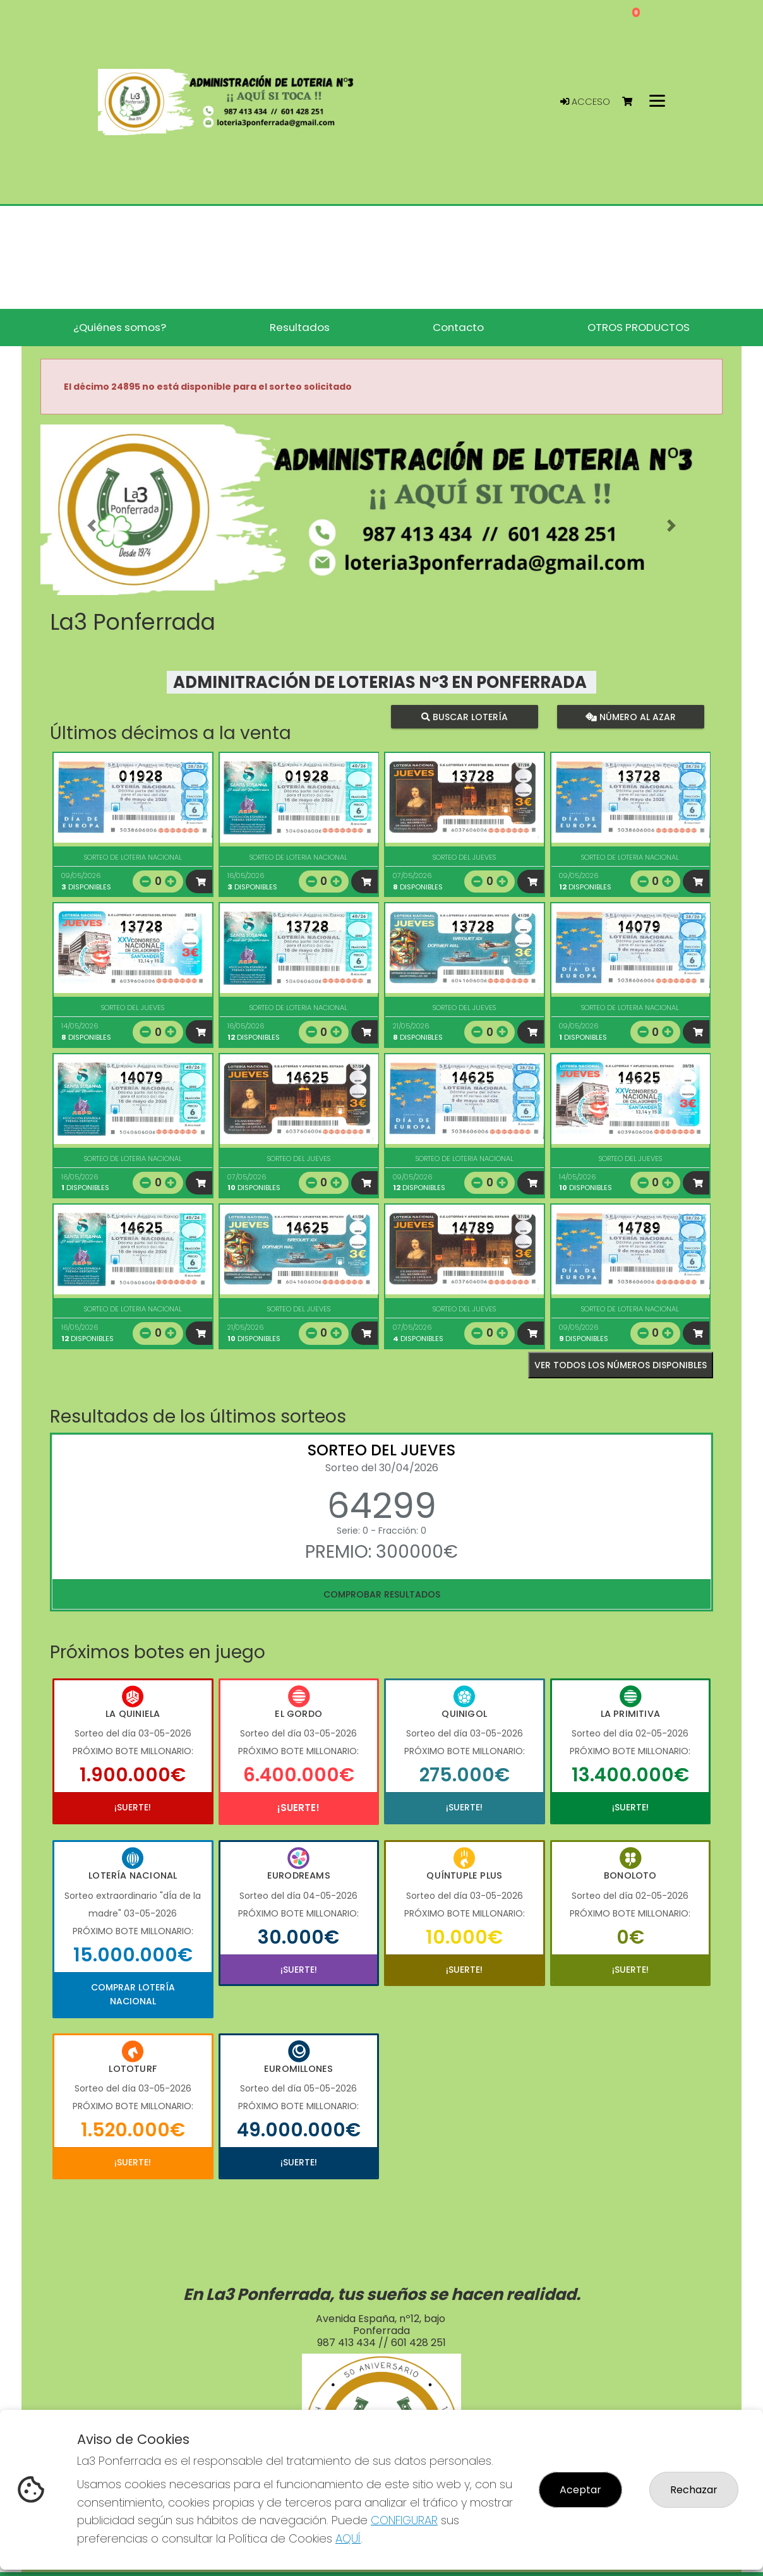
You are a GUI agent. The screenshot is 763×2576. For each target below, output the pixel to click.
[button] (91, 525)
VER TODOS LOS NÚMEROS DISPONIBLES (620, 1365)
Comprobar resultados (381, 1594)
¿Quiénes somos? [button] (119, 327)
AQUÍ (348, 2538)
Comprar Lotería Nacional (133, 1994)
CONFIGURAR (404, 2520)
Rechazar (694, 2490)
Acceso (585, 101)
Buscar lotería (464, 717)
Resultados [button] (300, 327)
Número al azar (630, 717)
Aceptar (580, 2490)
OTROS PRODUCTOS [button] (638, 327)
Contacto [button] (458, 327)
